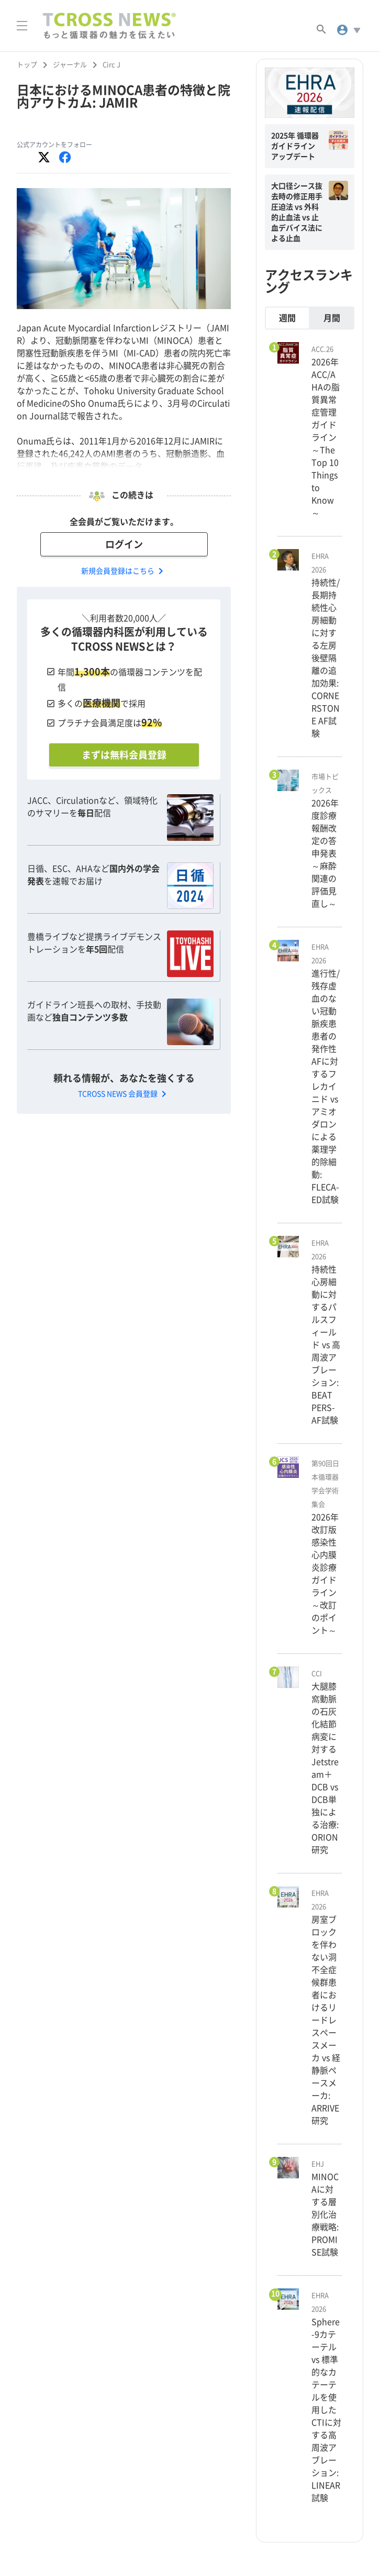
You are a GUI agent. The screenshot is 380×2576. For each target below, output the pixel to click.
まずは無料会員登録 (124, 755)
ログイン (124, 544)
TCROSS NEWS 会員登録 (124, 1094)
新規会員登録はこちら (124, 571)
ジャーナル (70, 64)
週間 (287, 318)
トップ (27, 64)
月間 (331, 318)
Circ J (111, 64)
